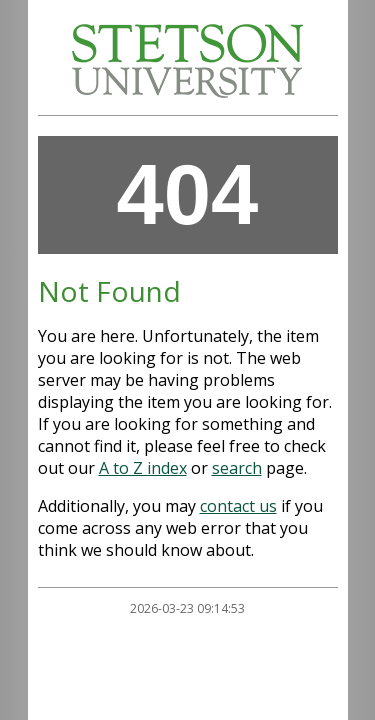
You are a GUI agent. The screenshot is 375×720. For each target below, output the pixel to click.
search (237, 468)
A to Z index (143, 468)
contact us (238, 506)
